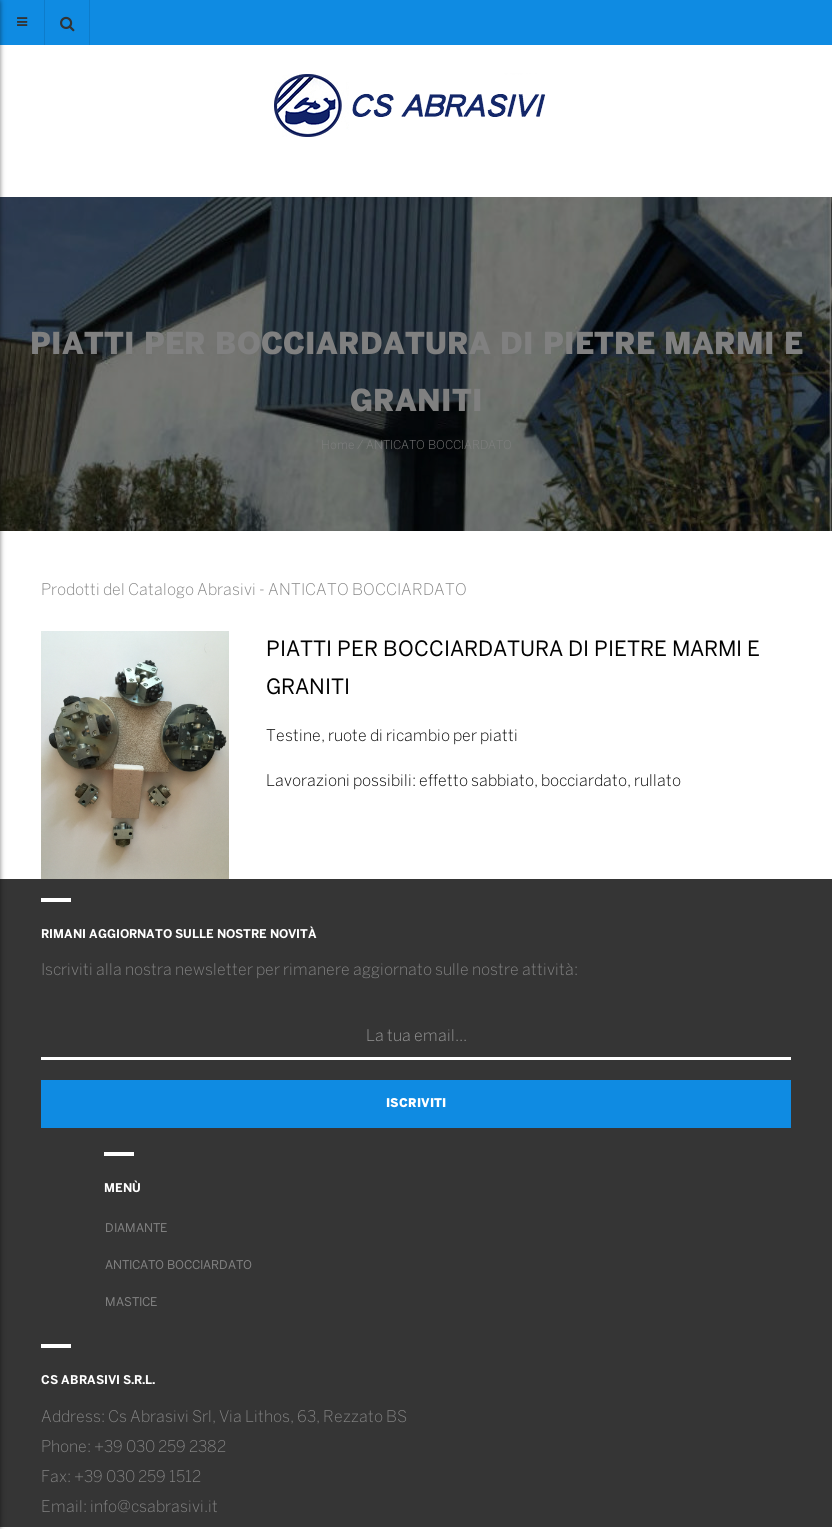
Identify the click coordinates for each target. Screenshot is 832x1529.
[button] (67, 22)
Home (337, 445)
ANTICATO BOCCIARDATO (439, 445)
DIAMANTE (136, 1228)
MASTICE (131, 1302)
